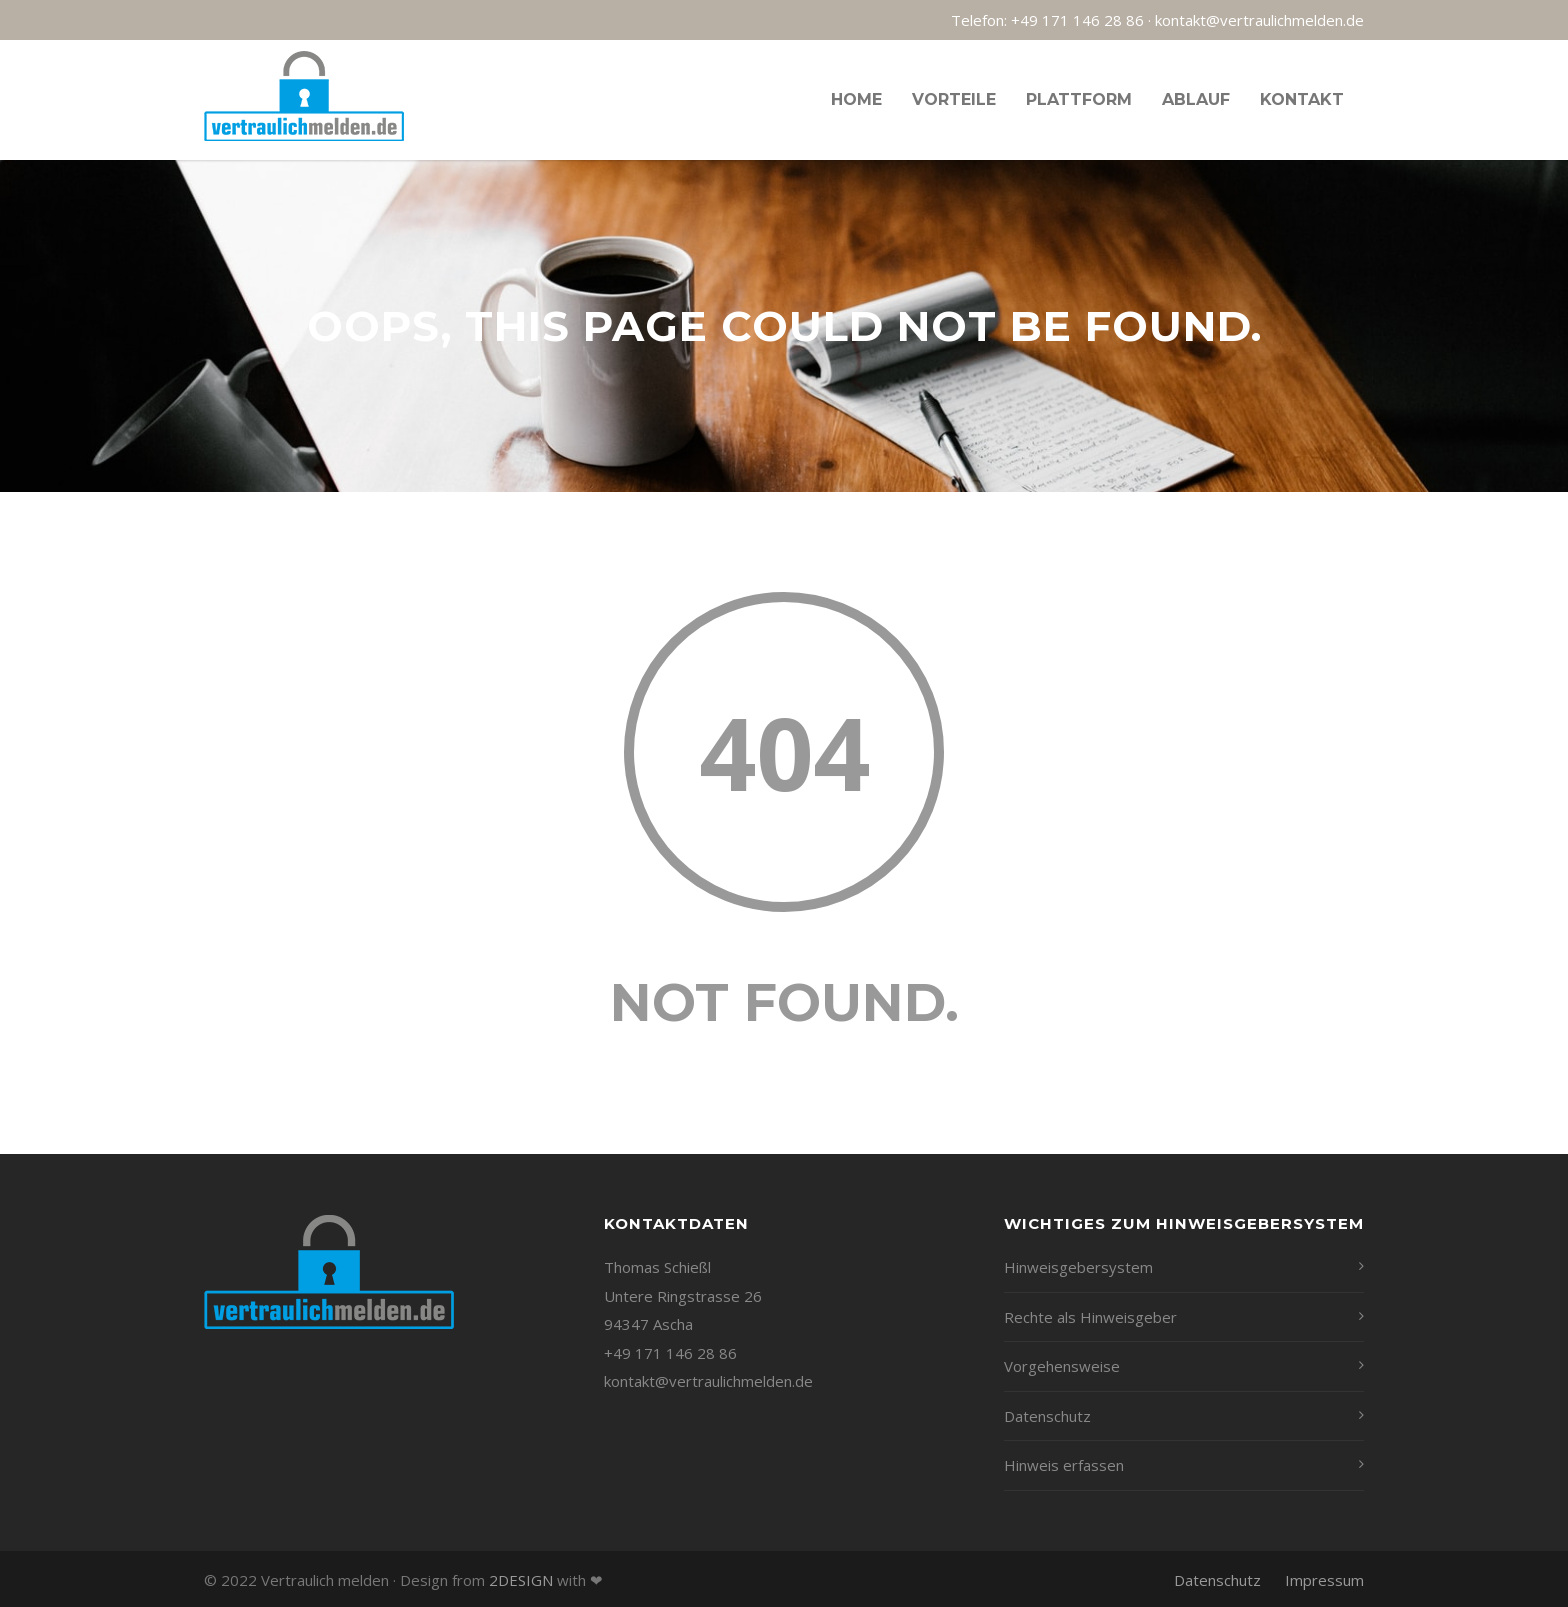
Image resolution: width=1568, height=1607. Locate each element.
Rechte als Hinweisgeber (1090, 1317)
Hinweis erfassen (1064, 1465)
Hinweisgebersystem (1078, 1267)
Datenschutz (1047, 1416)
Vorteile (954, 99)
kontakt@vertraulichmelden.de (1259, 20)
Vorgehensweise (1062, 1366)
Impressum (1324, 1580)
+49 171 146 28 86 (1077, 20)
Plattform (1079, 99)
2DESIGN (521, 1580)
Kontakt (1302, 99)
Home (856, 99)
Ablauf (1196, 99)
